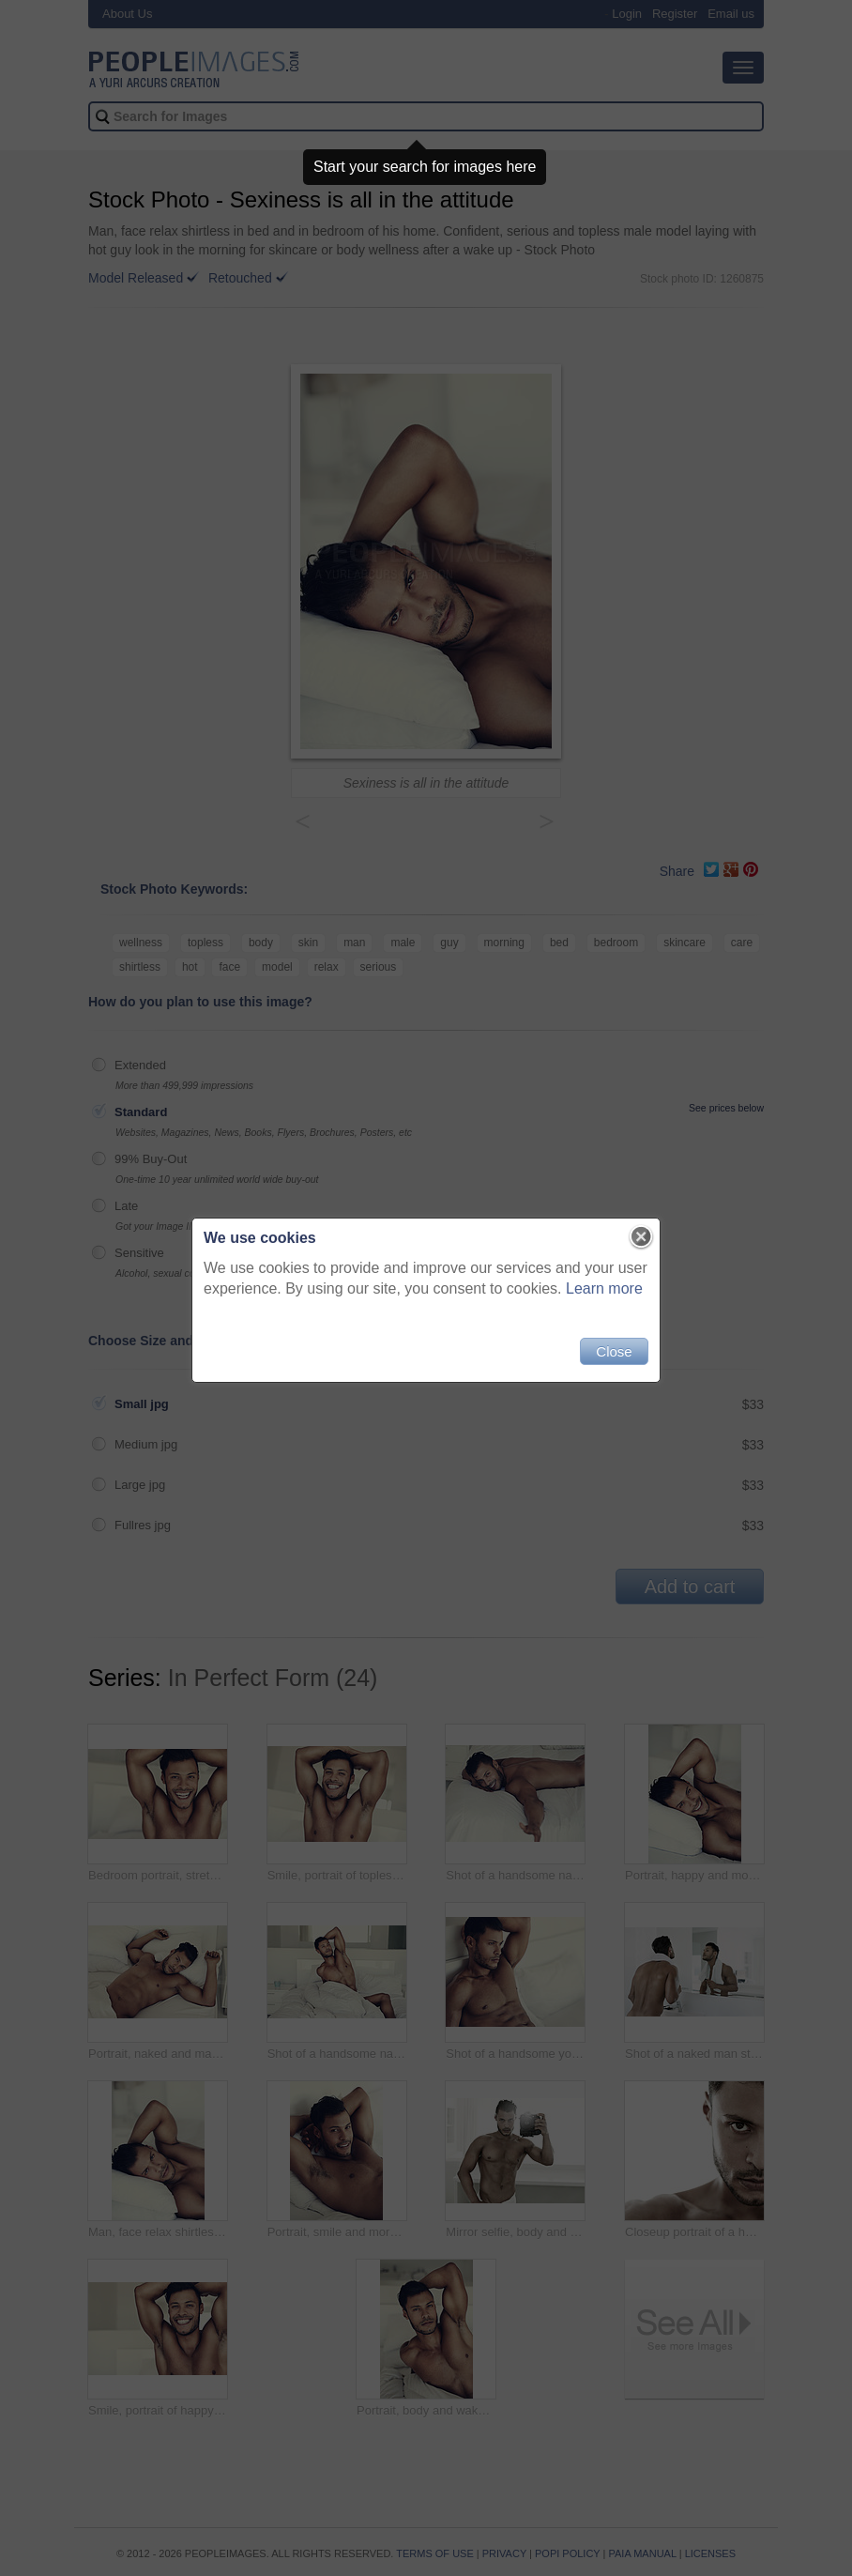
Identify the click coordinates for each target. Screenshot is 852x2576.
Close (613, 1351)
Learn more (604, 1288)
